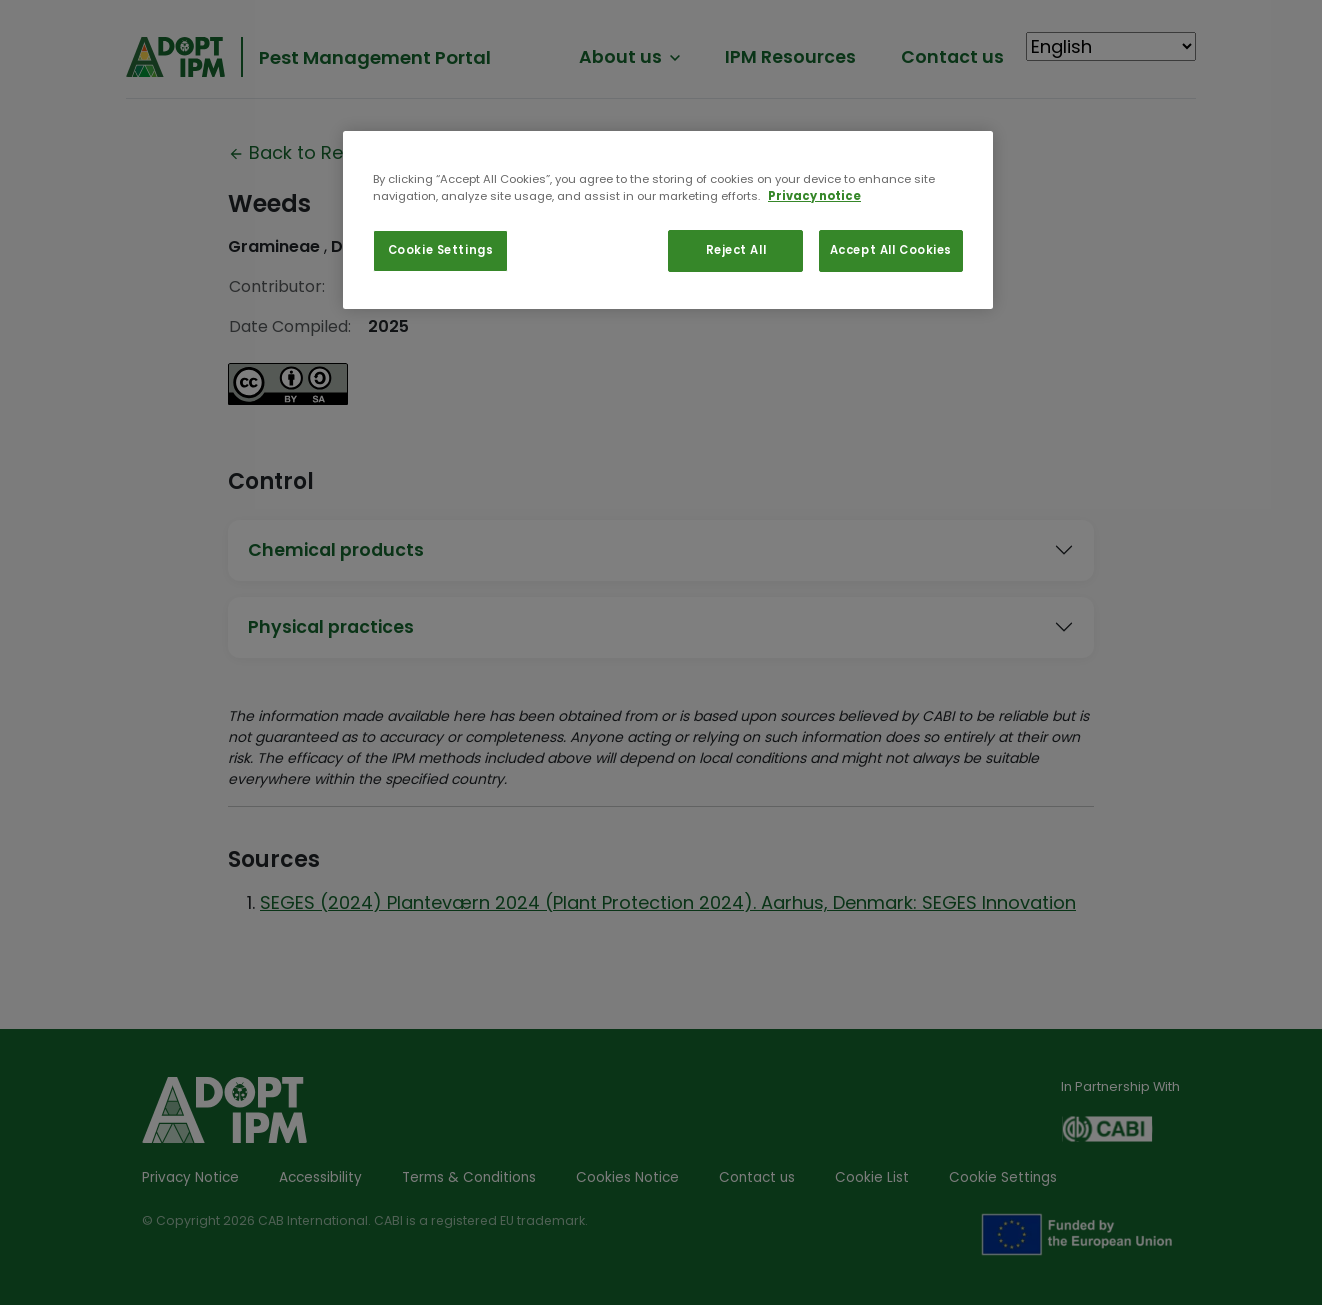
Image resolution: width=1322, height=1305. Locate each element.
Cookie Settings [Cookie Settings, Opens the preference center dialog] (441, 250)
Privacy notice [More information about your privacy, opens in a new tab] (814, 196)
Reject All (736, 250)
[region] (668, 220)
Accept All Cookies (891, 250)
